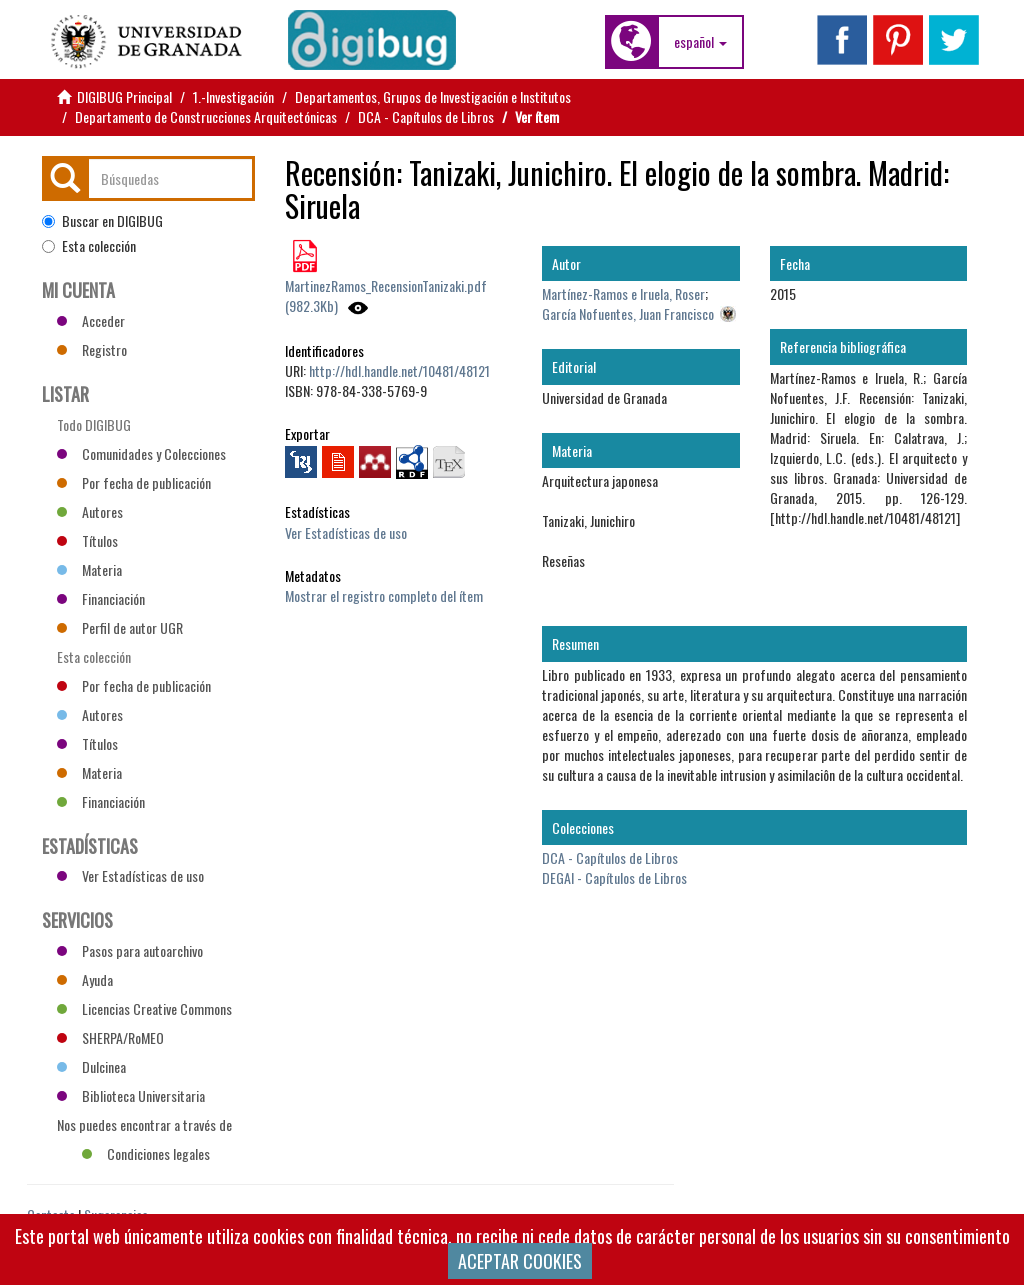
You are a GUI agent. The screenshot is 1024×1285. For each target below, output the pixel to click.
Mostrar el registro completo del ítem (384, 595)
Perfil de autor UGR (120, 627)
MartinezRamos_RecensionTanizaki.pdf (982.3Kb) (386, 295)
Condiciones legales (146, 1153)
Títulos (87, 540)
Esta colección (89, 246)
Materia (89, 569)
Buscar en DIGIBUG (102, 221)
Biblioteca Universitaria (131, 1095)
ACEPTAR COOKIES (520, 1261)
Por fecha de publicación (134, 482)
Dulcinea (91, 1066)
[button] (700, 42)
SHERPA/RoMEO (110, 1037)
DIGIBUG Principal (124, 96)
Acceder (91, 320)
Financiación (101, 598)
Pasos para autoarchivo (130, 950)
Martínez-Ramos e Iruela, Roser (623, 293)
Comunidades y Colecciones (141, 453)
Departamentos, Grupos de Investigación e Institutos (433, 96)
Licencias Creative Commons (144, 1008)
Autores (90, 511)
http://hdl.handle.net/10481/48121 (399, 370)
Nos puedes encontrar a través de (144, 1127)
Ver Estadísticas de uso (346, 532)
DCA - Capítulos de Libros (426, 116)
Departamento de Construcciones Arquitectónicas (206, 116)
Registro (92, 349)
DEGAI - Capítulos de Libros (614, 877)
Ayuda (85, 979)
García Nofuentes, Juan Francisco (628, 313)
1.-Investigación (233, 96)
